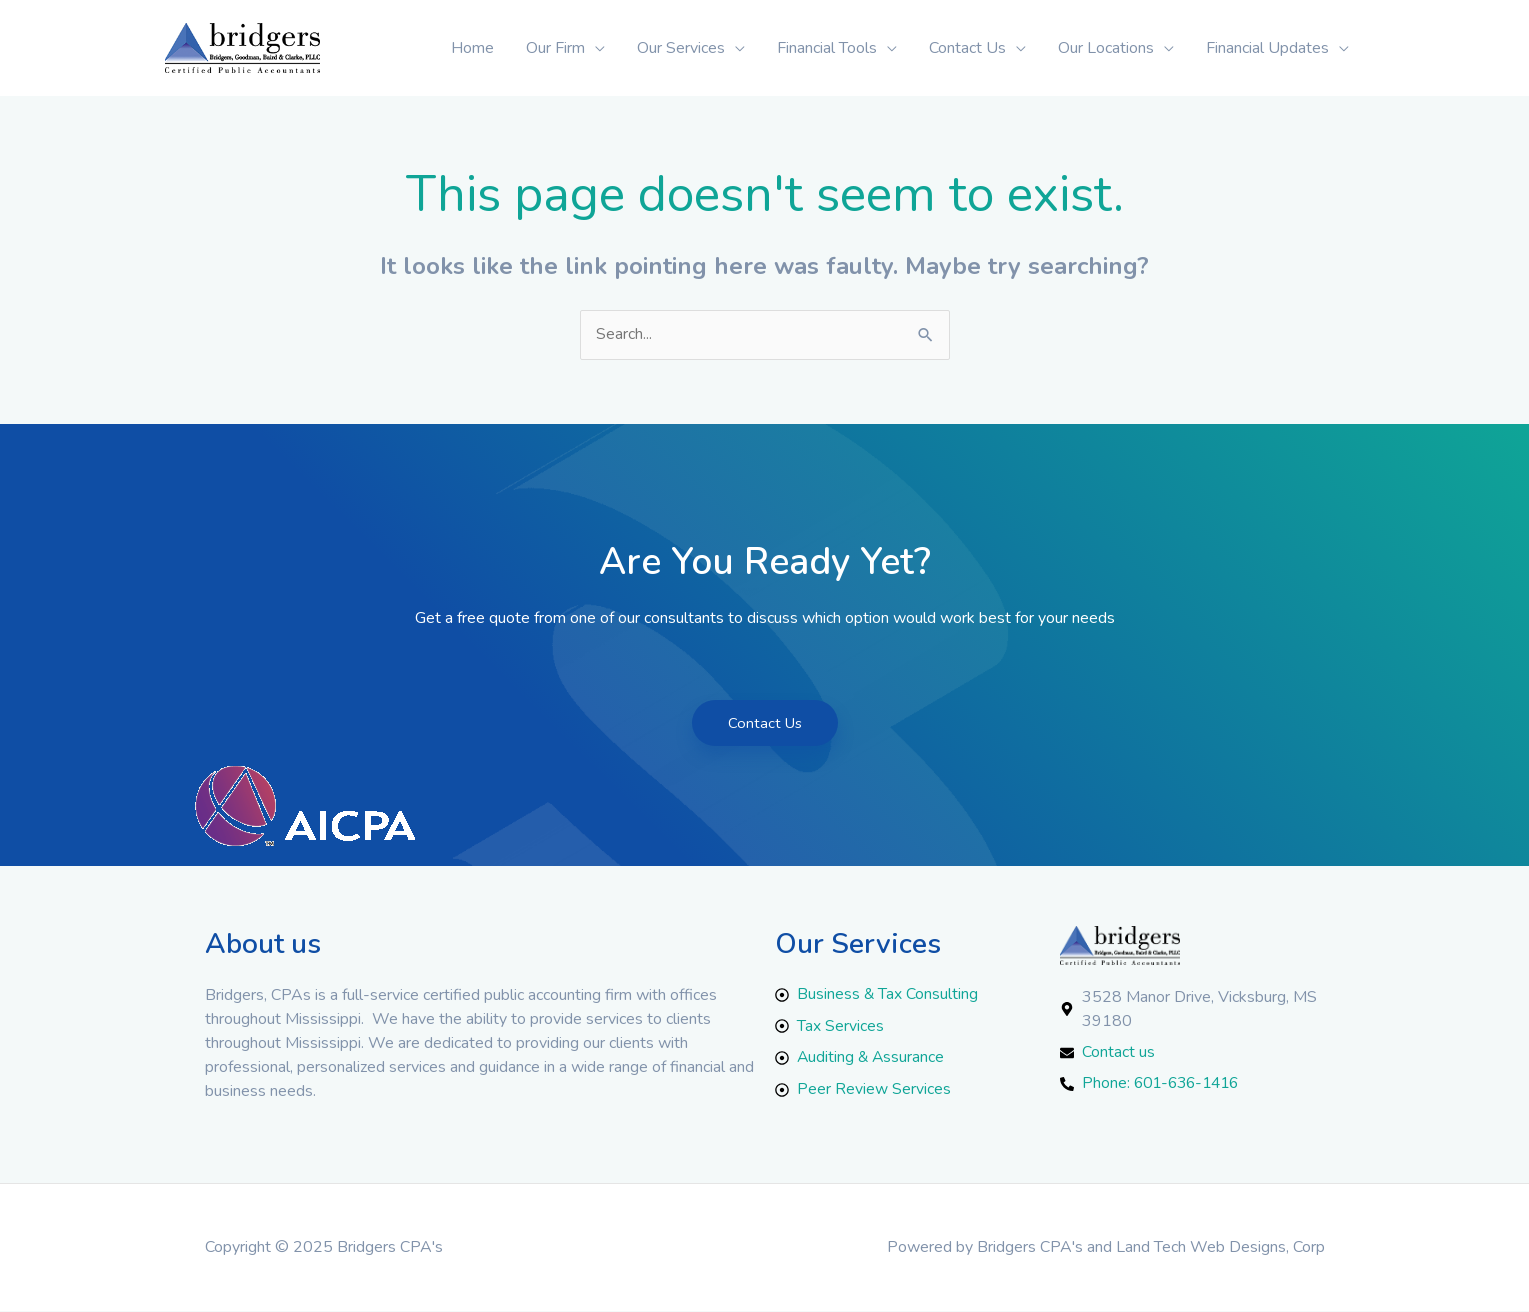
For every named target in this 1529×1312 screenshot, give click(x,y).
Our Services (681, 48)
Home (472, 48)
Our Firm (555, 48)
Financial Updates (1267, 48)
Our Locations (1106, 48)
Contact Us (967, 48)
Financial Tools (827, 48)
